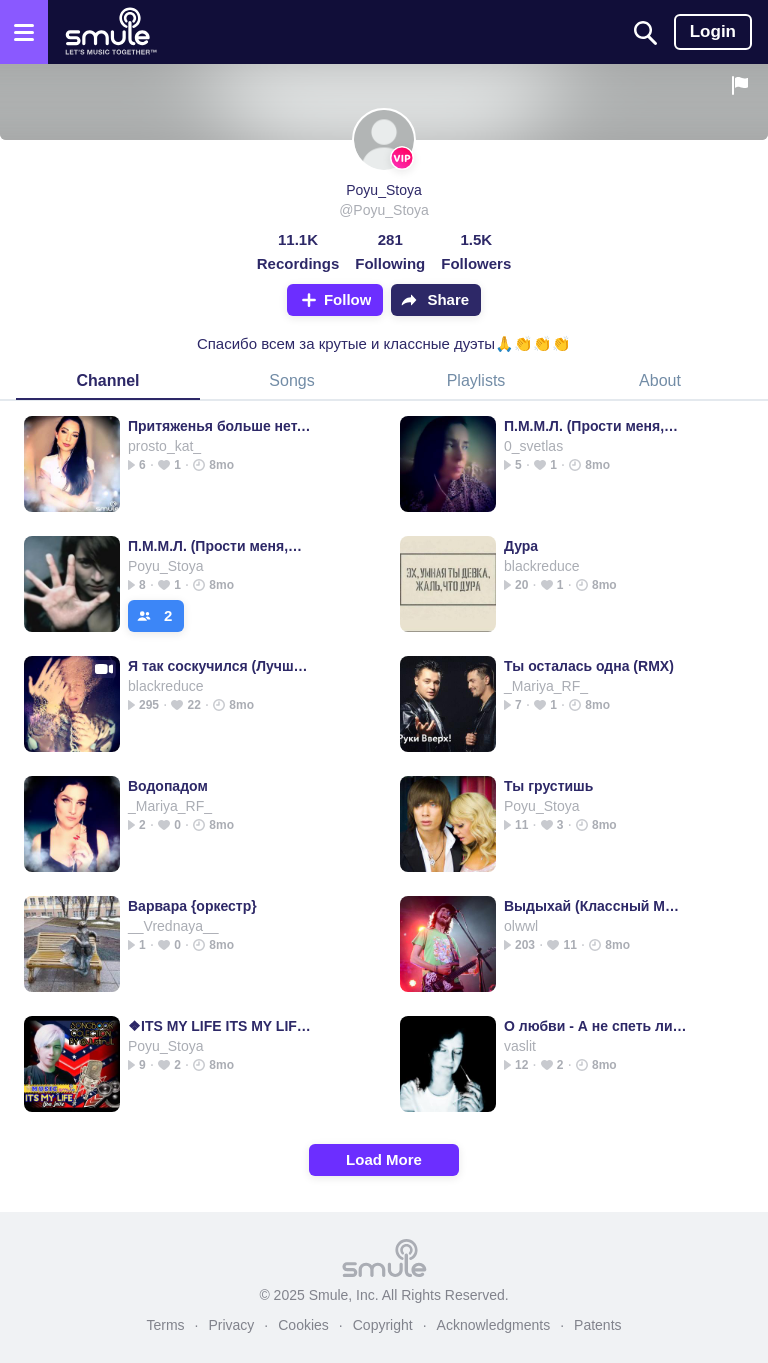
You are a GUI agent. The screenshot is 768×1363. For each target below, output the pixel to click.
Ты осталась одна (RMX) (589, 666)
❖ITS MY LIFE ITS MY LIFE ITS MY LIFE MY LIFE (219, 1026)
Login (713, 31)
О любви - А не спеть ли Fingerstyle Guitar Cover (595, 1026)
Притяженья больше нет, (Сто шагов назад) (219, 426)
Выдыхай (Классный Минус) (595, 906)
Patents (597, 1325)
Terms (165, 1325)
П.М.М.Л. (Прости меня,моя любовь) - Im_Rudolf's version (595, 426)
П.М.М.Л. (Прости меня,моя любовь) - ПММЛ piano (219, 546)
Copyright (383, 1325)
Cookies (303, 1325)
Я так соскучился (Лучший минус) (219, 666)
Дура (521, 546)
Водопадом (168, 786)
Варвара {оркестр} (192, 906)
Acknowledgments (494, 1325)
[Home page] (110, 32)
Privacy (231, 1325)
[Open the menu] (24, 32)
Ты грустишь (548, 786)
